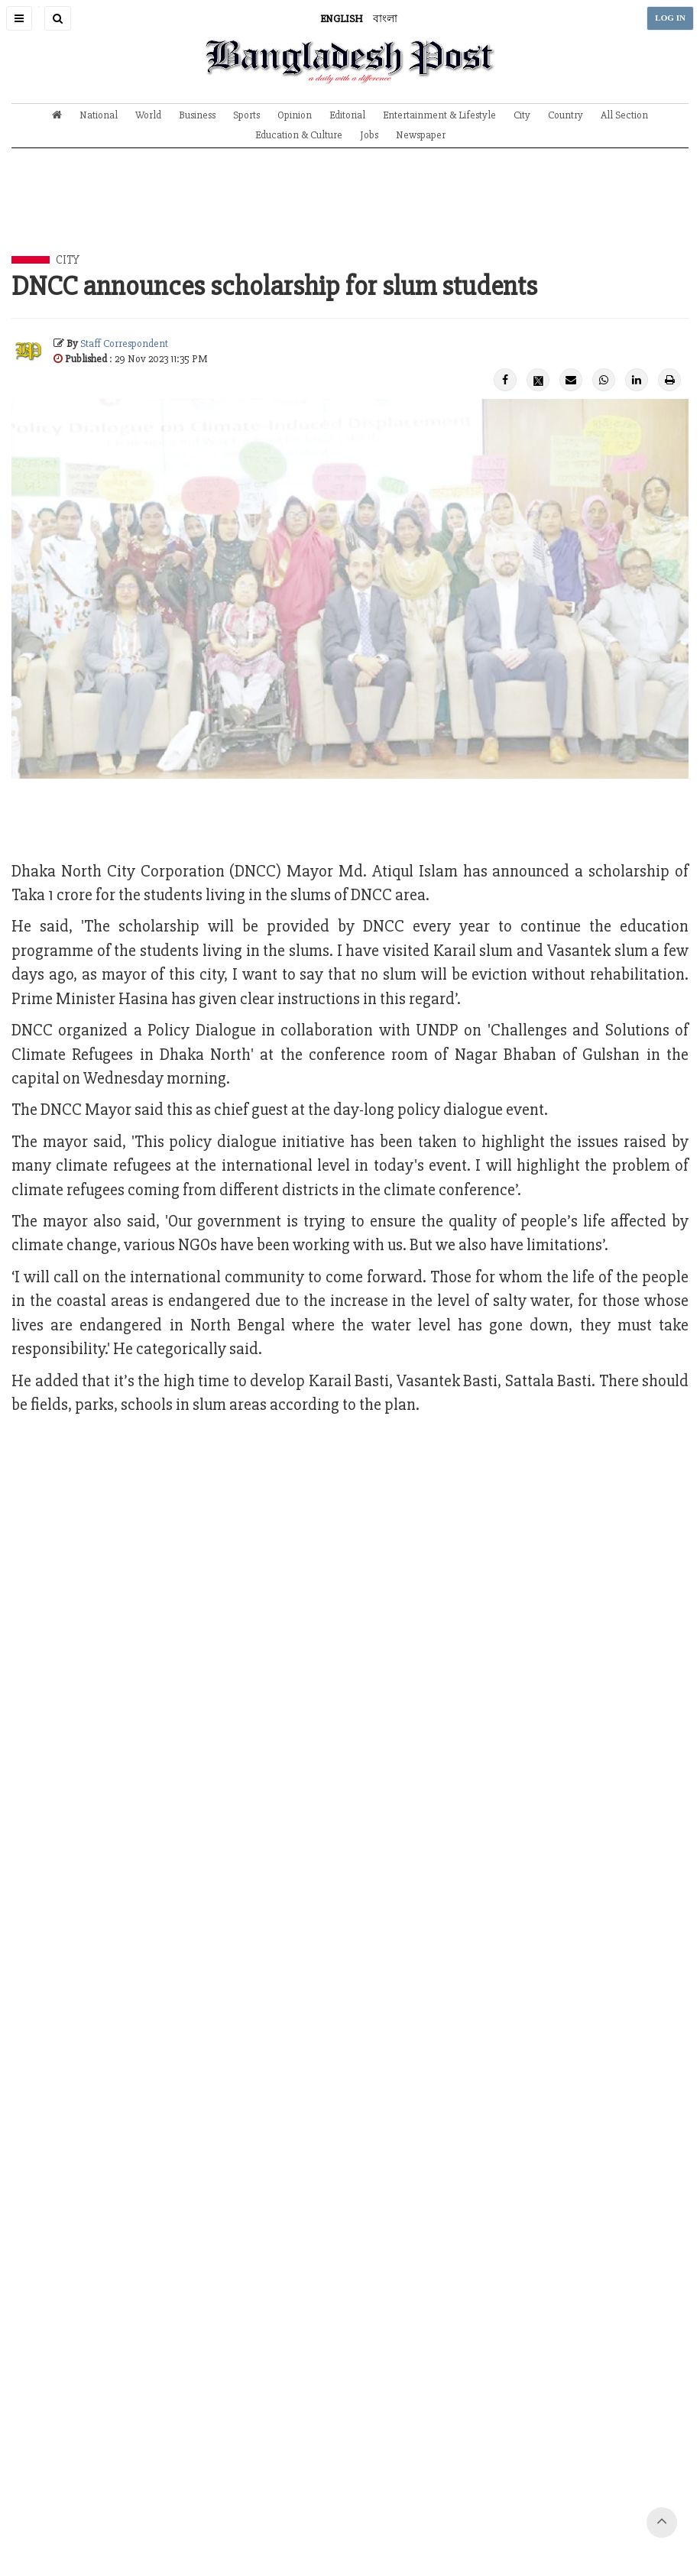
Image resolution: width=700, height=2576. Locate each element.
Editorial (347, 115)
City (522, 115)
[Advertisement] (350, 213)
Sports (246, 115)
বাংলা (385, 18)
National (98, 115)
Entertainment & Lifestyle (439, 115)
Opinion (294, 115)
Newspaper (421, 134)
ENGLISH (341, 18)
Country (565, 115)
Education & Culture (298, 134)
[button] (19, 18)
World (148, 115)
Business (197, 115)
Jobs (369, 134)
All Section (624, 115)
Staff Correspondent (124, 343)
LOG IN (670, 18)
